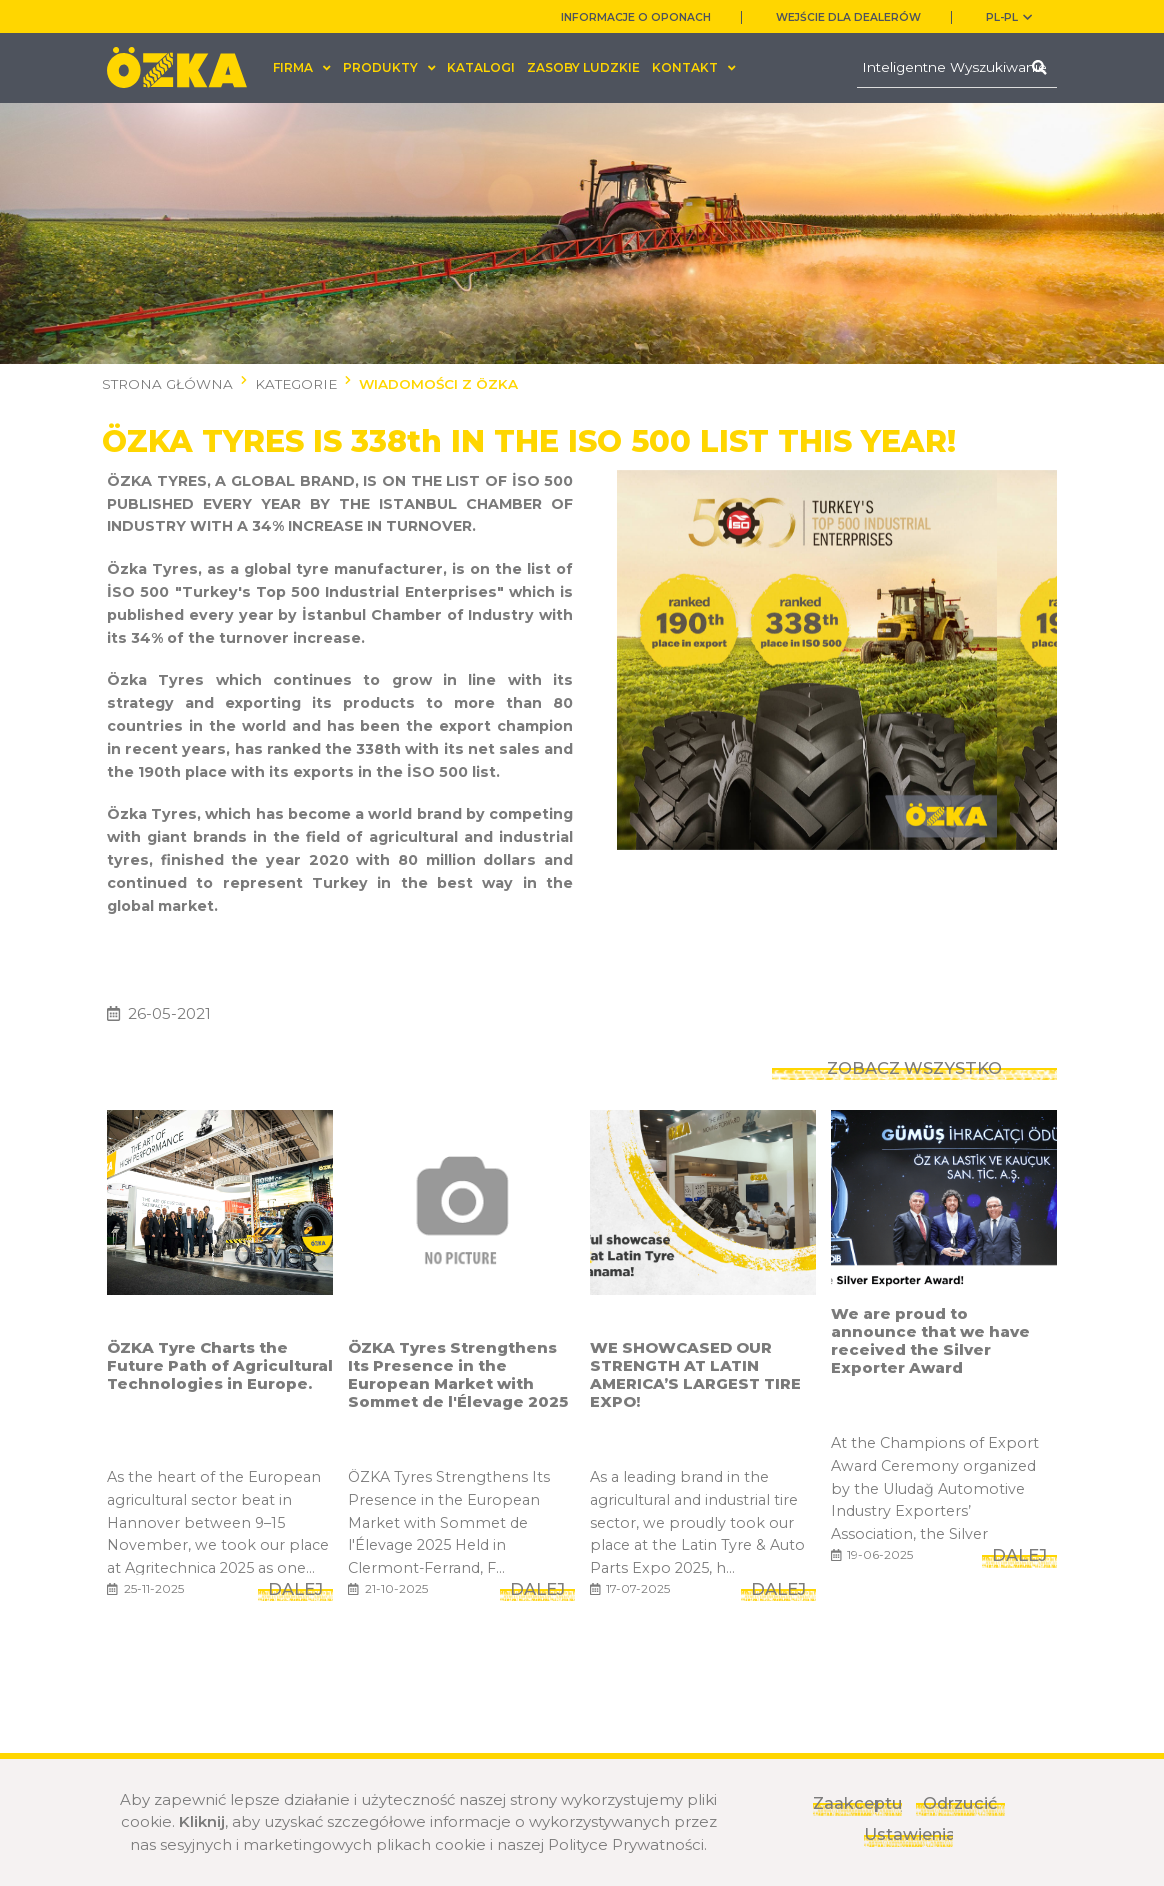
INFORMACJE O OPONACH (636, 17)
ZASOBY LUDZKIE (583, 67)
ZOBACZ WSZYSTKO (914, 1045)
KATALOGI (481, 67)
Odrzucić (960, 1803)
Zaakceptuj (857, 1803)
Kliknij (202, 1821)
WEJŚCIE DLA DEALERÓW (848, 17)
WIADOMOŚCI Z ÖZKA (438, 384)
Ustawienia (908, 1834)
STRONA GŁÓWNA (167, 384)
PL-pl (1009, 17)
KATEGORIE (296, 384)
